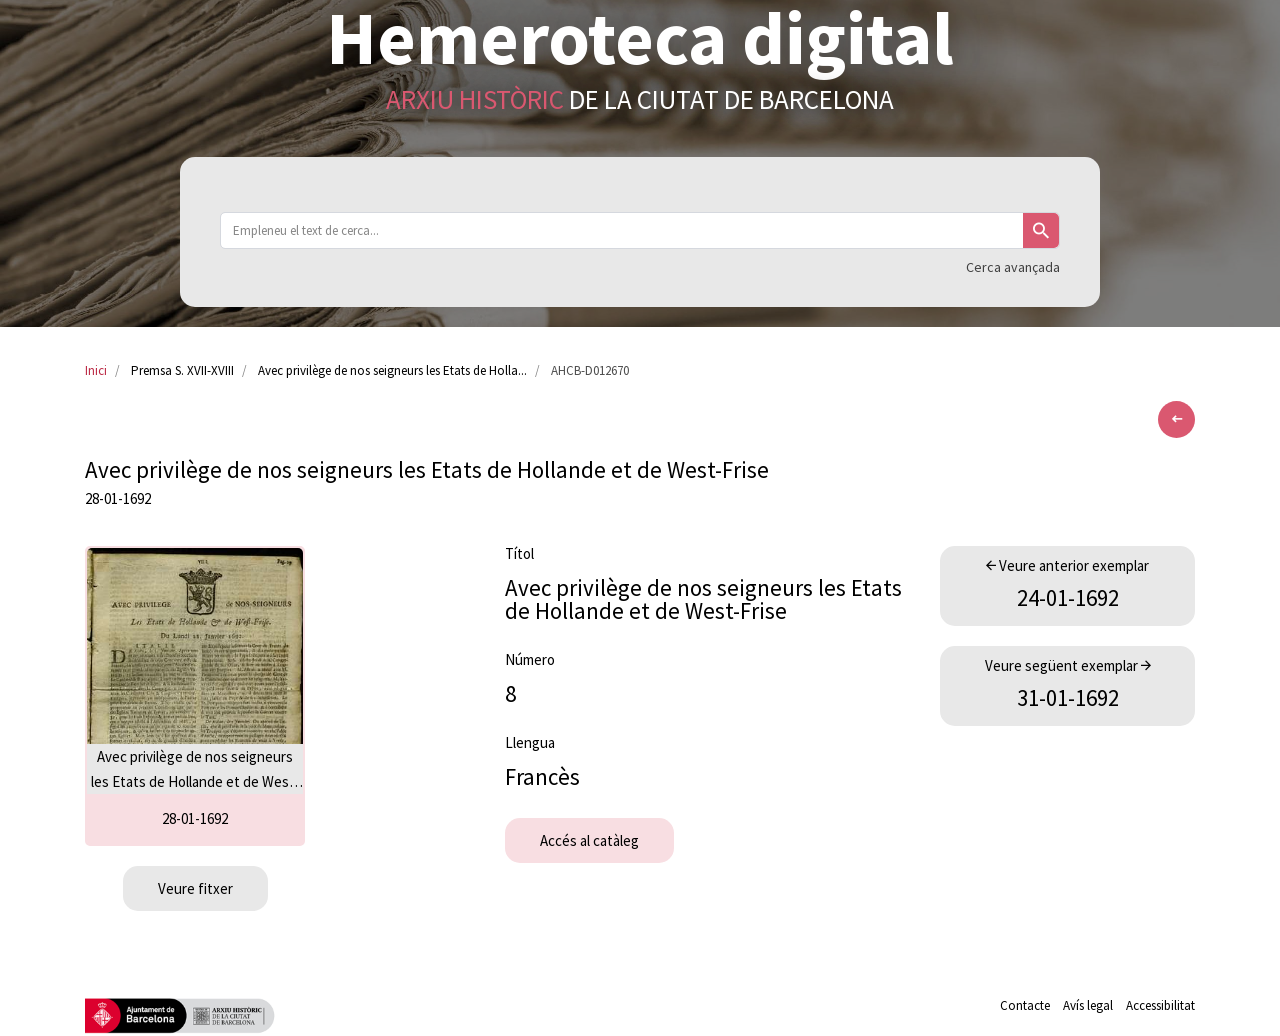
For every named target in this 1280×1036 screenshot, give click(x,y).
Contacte (1025, 1005)
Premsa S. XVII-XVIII (182, 370)
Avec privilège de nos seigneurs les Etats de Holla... (392, 370)
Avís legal (1088, 1005)
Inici (96, 370)
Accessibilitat (1160, 1005)
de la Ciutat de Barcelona (640, 99)
